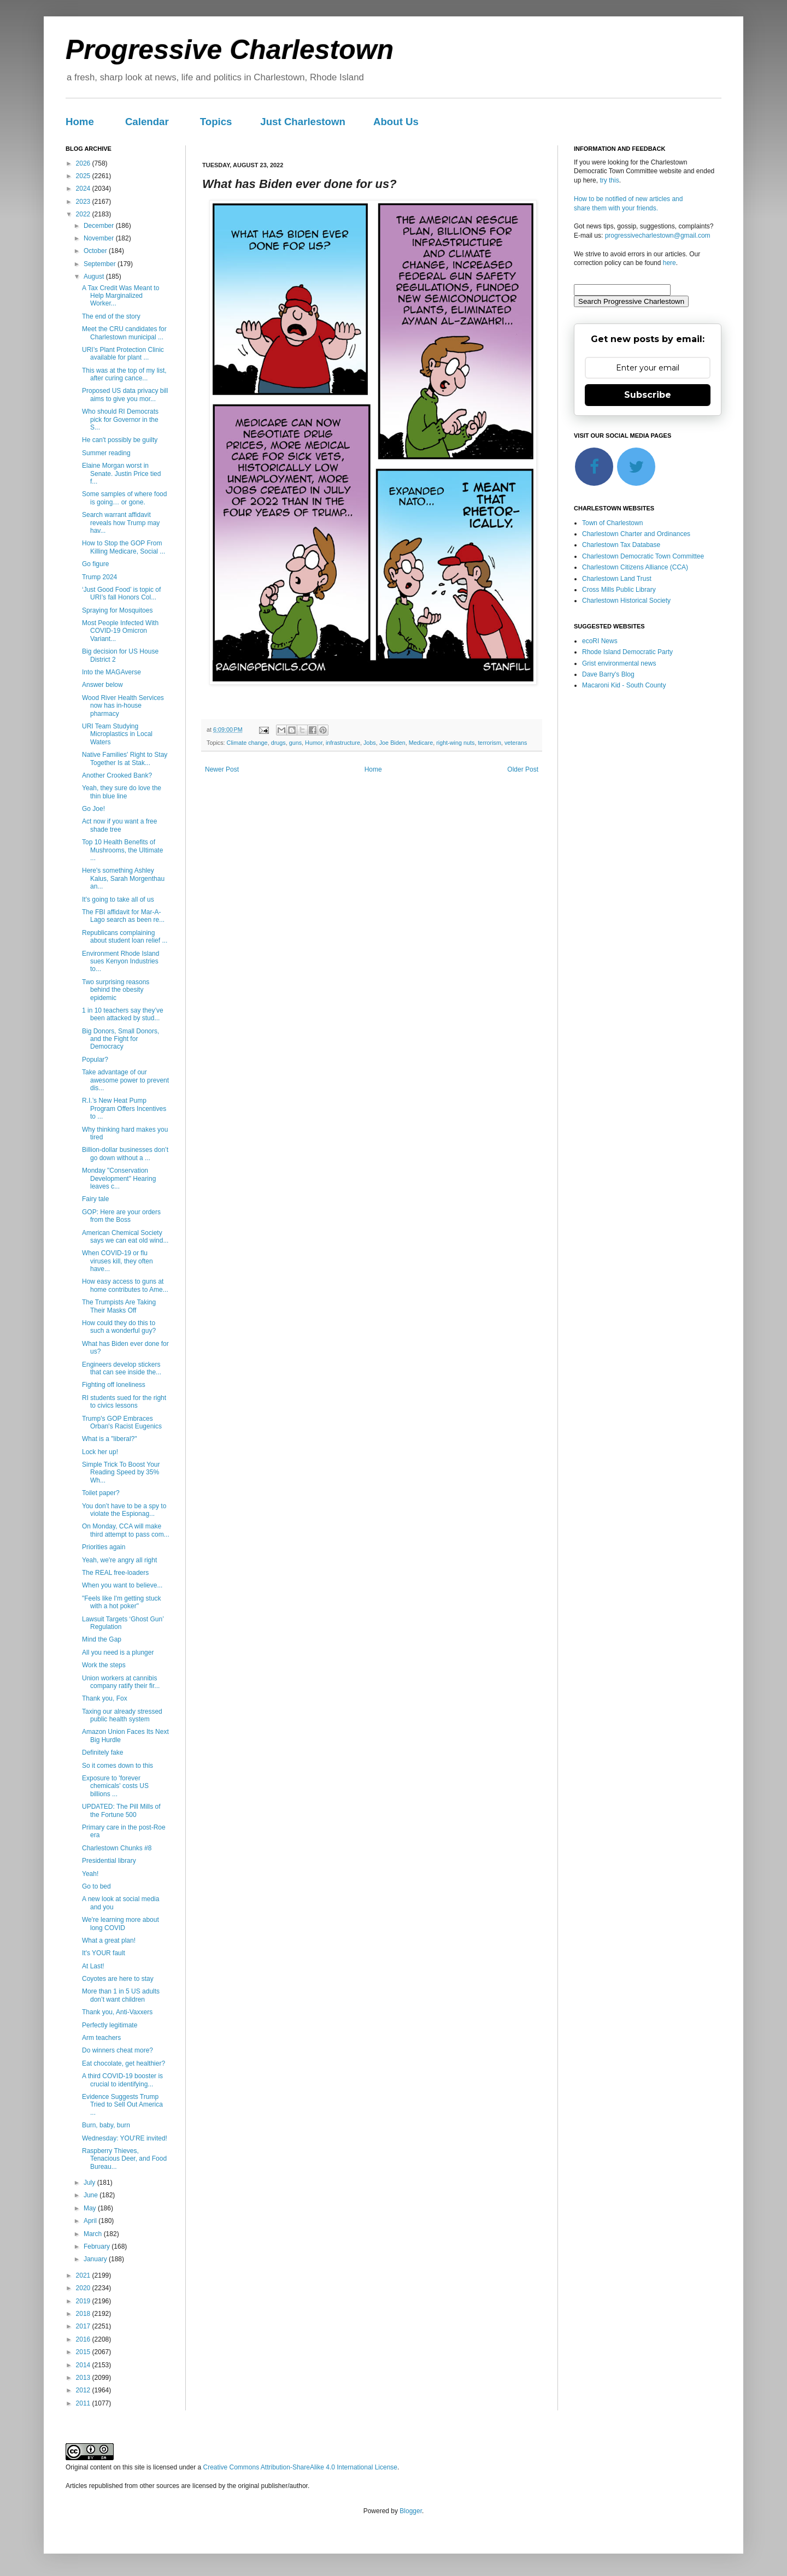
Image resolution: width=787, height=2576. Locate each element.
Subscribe (647, 395)
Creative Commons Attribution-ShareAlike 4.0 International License (300, 2467)
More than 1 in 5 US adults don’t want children (121, 1995)
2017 (84, 2326)
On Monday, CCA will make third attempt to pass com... (125, 1530)
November (100, 238)
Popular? (95, 1059)
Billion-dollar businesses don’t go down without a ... (125, 1153)
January (96, 2259)
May (91, 2208)
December (100, 226)
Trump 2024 (99, 577)
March (94, 2234)
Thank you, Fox (104, 1698)
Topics (216, 121)
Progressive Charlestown (229, 49)
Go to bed (96, 1886)
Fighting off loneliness (113, 1385)
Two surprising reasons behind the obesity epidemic (115, 990)
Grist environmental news (619, 663)
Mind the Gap (101, 1639)
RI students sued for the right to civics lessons (124, 1401)
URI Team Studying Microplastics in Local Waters (117, 734)
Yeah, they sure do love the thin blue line (121, 791)
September (101, 264)
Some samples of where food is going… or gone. (124, 497)
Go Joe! (93, 809)
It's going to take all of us (118, 899)
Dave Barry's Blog (608, 674)
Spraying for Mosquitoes (117, 610)
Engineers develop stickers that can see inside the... (121, 1368)
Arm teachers (101, 2038)
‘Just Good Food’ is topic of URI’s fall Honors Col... (121, 593)
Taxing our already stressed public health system (122, 1715)
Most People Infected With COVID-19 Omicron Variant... (120, 631)
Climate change (247, 742)
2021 (84, 2275)
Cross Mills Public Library (619, 589)
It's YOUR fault (103, 1953)
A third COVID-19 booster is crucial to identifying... (122, 2079)
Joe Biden (392, 742)
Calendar (147, 121)
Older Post (522, 769)
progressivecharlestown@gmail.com (657, 235)
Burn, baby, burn (106, 2125)
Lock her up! (100, 1452)
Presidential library (109, 1861)
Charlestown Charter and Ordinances (636, 534)
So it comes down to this (117, 1765)
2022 (84, 214)
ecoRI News (600, 641)
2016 (84, 2339)
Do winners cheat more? (117, 2050)
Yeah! (90, 1874)
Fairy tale (95, 1199)
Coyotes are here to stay (118, 1979)
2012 (84, 2390)
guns (295, 742)
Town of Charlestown (612, 523)
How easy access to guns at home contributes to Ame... (125, 1285)
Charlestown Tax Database (621, 545)
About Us (396, 121)
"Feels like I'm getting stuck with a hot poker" (121, 1602)
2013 (84, 2377)
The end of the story (111, 316)
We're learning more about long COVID (120, 1923)
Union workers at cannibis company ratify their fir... (121, 1682)
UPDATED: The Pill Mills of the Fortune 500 (121, 1810)
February (97, 2246)
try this (609, 180)
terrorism (489, 742)
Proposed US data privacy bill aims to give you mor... (125, 394)
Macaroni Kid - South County (624, 685)
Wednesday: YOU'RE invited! (124, 2138)
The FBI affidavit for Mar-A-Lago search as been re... (123, 916)
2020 (84, 2288)
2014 (84, 2365)
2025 (84, 176)
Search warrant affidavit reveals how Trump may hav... (121, 522)
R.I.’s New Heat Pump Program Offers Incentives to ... (124, 1108)
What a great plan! (109, 1940)
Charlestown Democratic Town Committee (643, 556)
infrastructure (343, 742)
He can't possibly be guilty (119, 440)
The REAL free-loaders (115, 1573)
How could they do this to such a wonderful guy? (119, 1326)
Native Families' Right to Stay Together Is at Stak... (124, 758)
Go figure (95, 564)
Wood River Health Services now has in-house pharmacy (123, 705)
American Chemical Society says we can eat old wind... (125, 1236)
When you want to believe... (122, 1585)
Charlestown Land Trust (616, 579)
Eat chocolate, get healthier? (123, 2063)
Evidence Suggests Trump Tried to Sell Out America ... (122, 2104)
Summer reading (106, 453)
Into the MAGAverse (111, 672)
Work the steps (104, 1665)
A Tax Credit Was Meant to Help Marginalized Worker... (120, 296)
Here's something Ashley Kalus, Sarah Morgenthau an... (123, 878)
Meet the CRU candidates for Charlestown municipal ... (124, 332)
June (91, 2195)
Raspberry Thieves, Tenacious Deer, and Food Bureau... (124, 2159)
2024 (84, 188)
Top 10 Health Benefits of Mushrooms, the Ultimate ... (122, 850)
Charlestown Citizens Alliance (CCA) (635, 567)
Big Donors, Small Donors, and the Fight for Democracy (120, 1039)
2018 (84, 2314)
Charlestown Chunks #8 (116, 1848)
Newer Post (222, 769)
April (91, 2221)
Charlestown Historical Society (626, 600)
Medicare (421, 742)
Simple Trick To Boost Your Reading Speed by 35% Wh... (121, 1472)
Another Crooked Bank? (117, 775)
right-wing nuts (455, 742)
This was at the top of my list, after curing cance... (124, 374)
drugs (278, 742)
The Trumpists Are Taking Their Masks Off (119, 1306)
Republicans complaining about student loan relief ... (124, 936)
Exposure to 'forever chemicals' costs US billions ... (115, 1786)
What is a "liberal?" (109, 1439)
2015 (84, 2352)
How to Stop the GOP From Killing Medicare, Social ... (123, 547)
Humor (313, 742)
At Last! (93, 1966)
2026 (84, 163)
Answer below (102, 685)
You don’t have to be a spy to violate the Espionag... (124, 1510)
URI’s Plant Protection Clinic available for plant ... (123, 353)
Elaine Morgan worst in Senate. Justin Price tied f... (121, 473)
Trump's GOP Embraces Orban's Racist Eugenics (122, 1422)
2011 (84, 2403)
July (90, 2182)
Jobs (369, 742)
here (669, 263)
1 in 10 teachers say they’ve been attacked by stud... (122, 1014)
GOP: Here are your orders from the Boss (121, 1216)
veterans (515, 742)
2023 (84, 201)
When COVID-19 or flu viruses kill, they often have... (117, 1261)
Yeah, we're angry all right (119, 1560)
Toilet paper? (101, 1493)
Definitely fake (102, 1752)
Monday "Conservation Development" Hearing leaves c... (119, 1178)
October (96, 251)
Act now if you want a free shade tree (119, 825)
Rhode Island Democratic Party (627, 652)
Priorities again (103, 1547)
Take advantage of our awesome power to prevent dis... (125, 1080)
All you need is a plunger (118, 1652)
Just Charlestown (302, 121)
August (95, 276)
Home (80, 121)
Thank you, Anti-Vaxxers (117, 2012)
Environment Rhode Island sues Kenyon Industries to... (120, 961)
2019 (84, 2301)
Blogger (411, 2511)
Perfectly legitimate (109, 2025)
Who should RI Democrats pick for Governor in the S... (120, 419)
